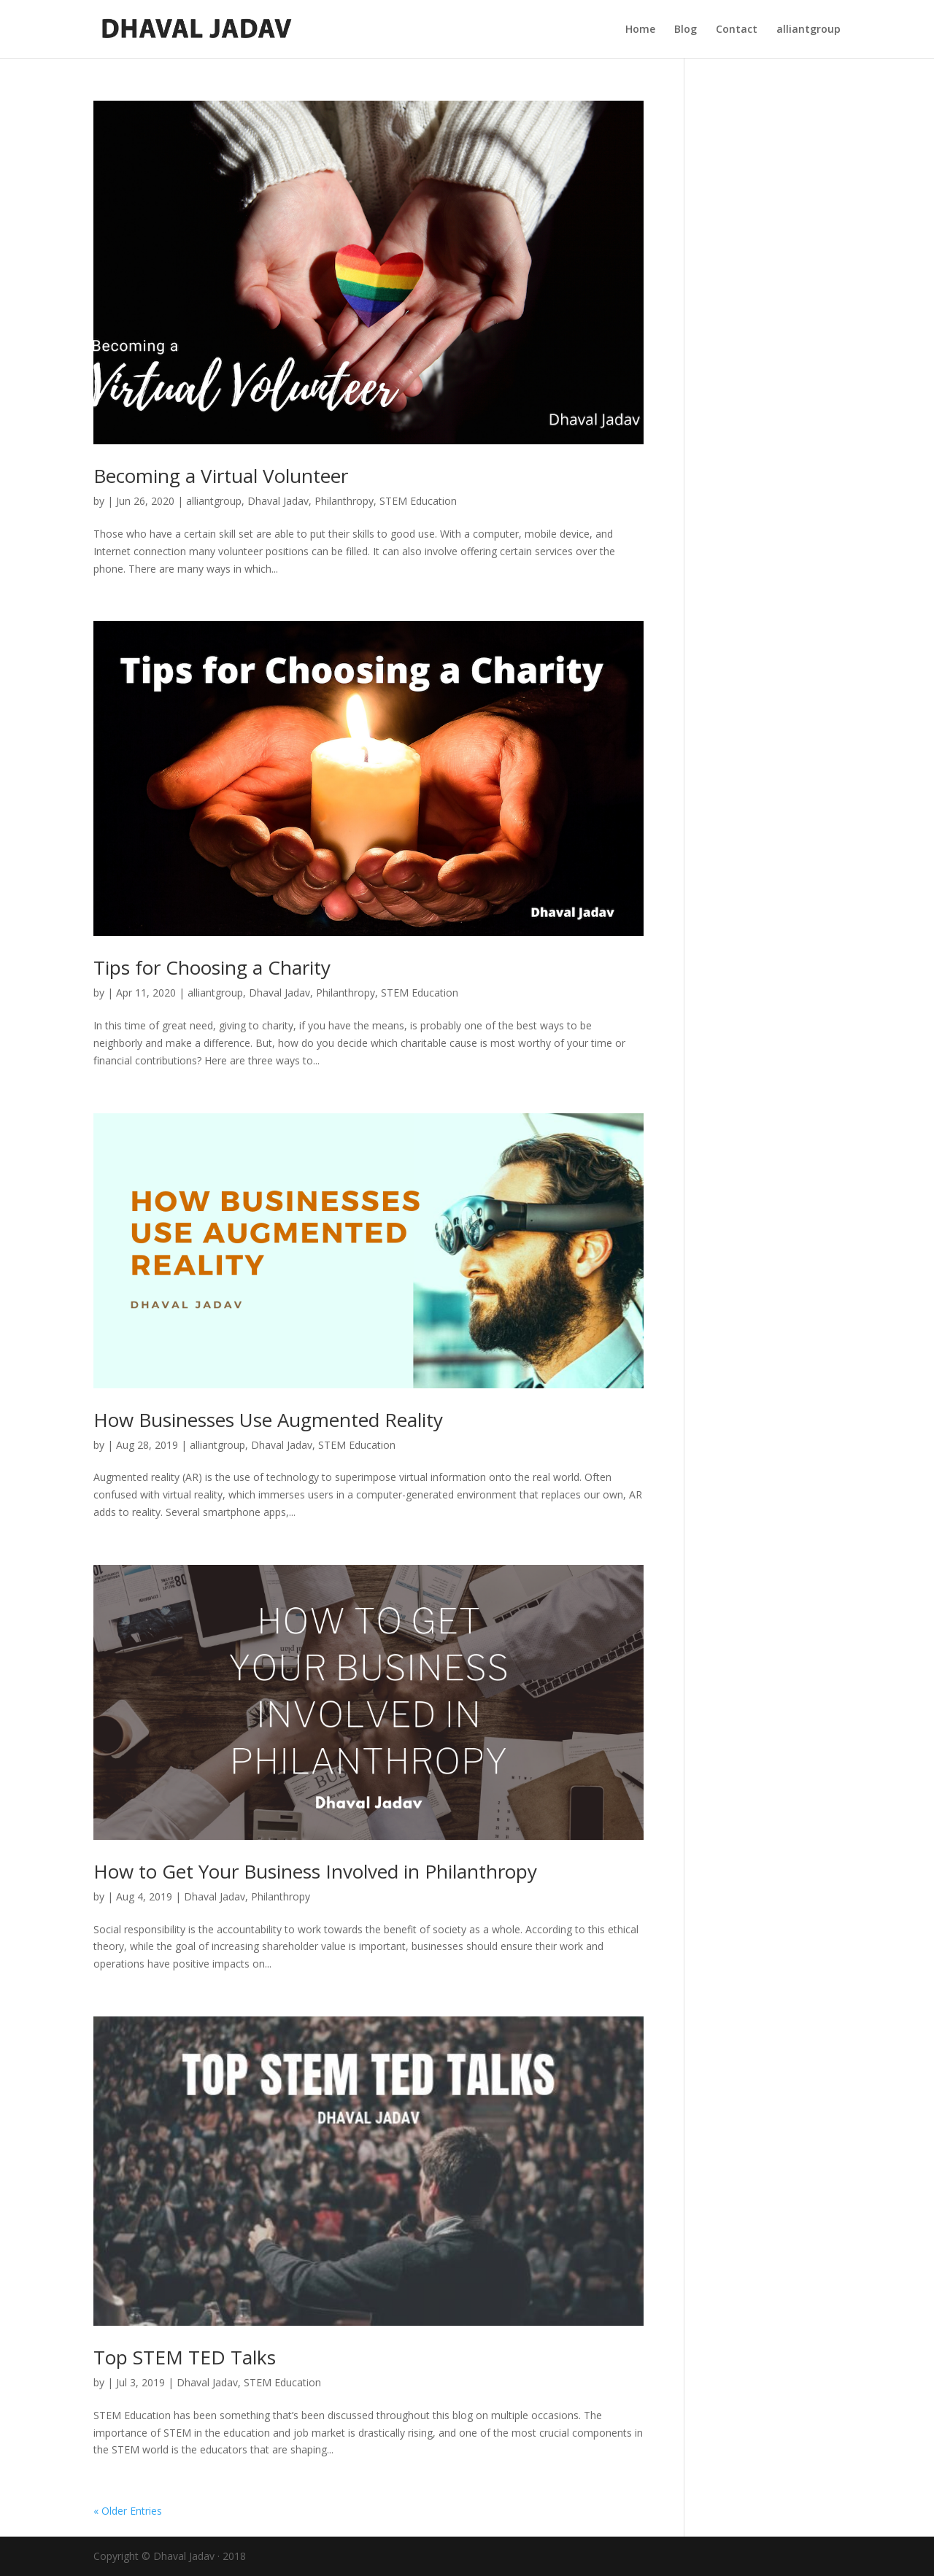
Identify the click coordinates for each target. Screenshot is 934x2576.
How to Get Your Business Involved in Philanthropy (315, 1871)
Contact (736, 30)
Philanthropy (344, 501)
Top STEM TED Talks (184, 2357)
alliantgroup (808, 30)
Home (640, 30)
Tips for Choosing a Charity (212, 967)
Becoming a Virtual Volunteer (220, 476)
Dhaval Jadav (278, 501)
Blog (685, 30)
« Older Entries (127, 2511)
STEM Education (418, 501)
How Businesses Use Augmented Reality (268, 1420)
